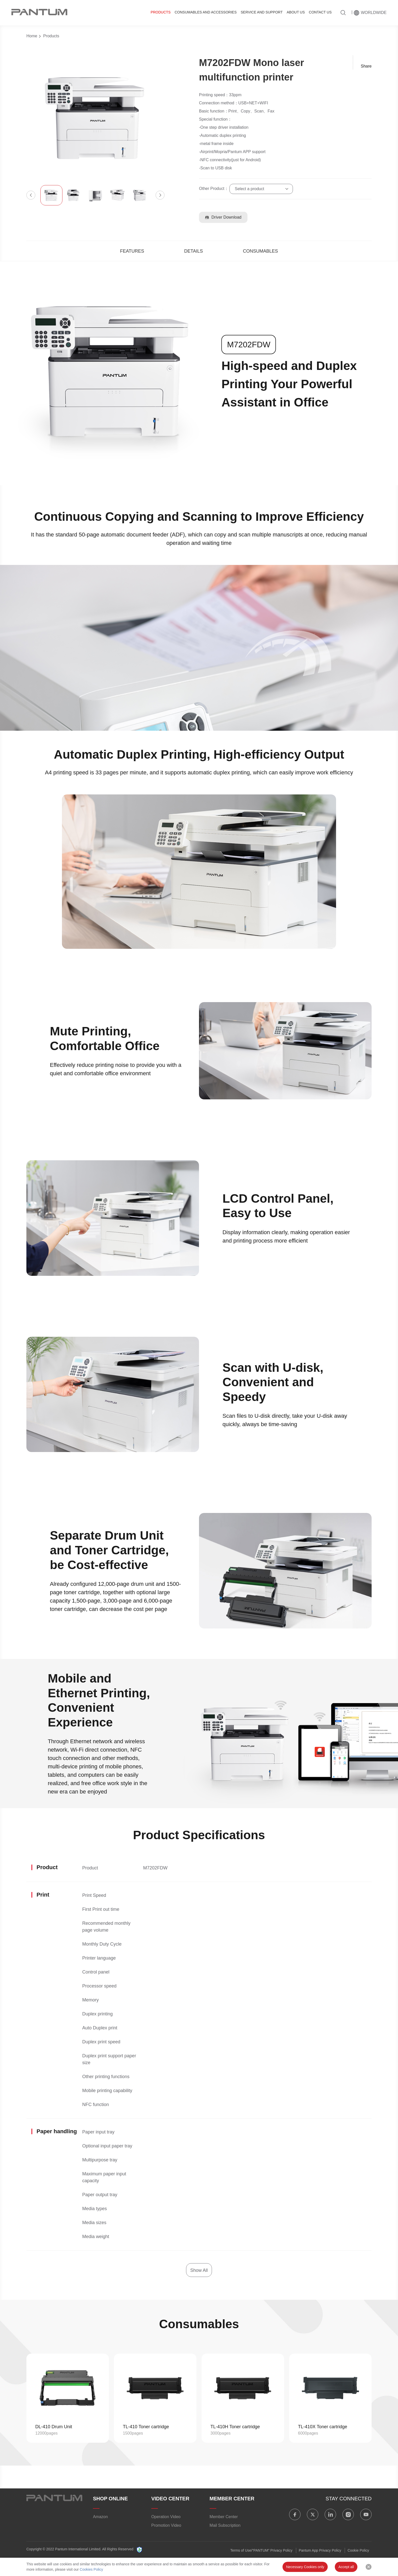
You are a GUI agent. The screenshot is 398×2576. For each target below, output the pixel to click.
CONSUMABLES (260, 251)
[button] (30, 195)
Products (161, 12)
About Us (296, 12)
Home (31, 36)
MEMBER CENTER (232, 2498)
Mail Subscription (225, 2525)
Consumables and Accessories (206, 12)
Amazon (100, 2517)
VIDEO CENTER (170, 2498)
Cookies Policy (91, 2569)
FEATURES (132, 251)
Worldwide (374, 12)
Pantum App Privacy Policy (320, 2550)
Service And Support (262, 12)
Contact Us (320, 12)
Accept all (346, 2567)
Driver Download (223, 217)
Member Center (224, 2517)
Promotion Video (166, 2525)
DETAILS (193, 251)
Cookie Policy (358, 2550)
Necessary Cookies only (305, 2567)
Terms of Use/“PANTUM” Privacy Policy (261, 2550)
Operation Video (165, 2517)
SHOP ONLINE (110, 2498)
